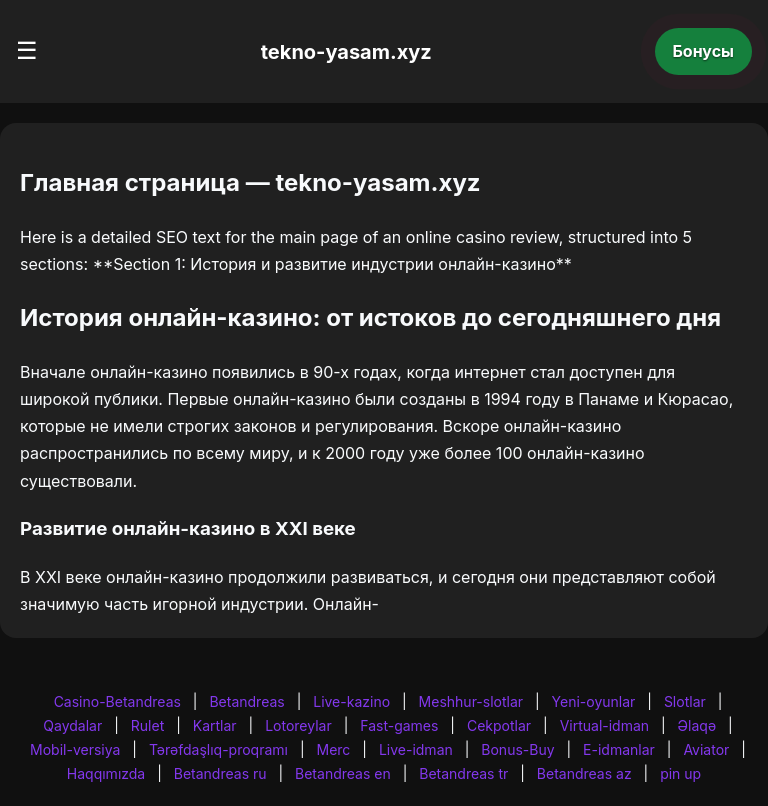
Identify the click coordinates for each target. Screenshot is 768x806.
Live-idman (416, 749)
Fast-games (399, 725)
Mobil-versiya (75, 749)
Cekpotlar (499, 725)
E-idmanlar (619, 749)
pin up (680, 773)
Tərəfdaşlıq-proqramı (218, 749)
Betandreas (246, 701)
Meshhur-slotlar (471, 701)
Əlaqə (697, 725)
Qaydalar (72, 725)
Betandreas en (343, 773)
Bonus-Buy (517, 749)
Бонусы (704, 51)
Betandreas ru (220, 773)
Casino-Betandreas (117, 701)
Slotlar (685, 701)
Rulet (147, 725)
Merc (334, 749)
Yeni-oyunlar (594, 701)
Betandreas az (584, 773)
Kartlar (215, 725)
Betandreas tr (463, 773)
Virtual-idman (604, 725)
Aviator (706, 749)
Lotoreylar (298, 725)
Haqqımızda (106, 773)
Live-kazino (351, 701)
